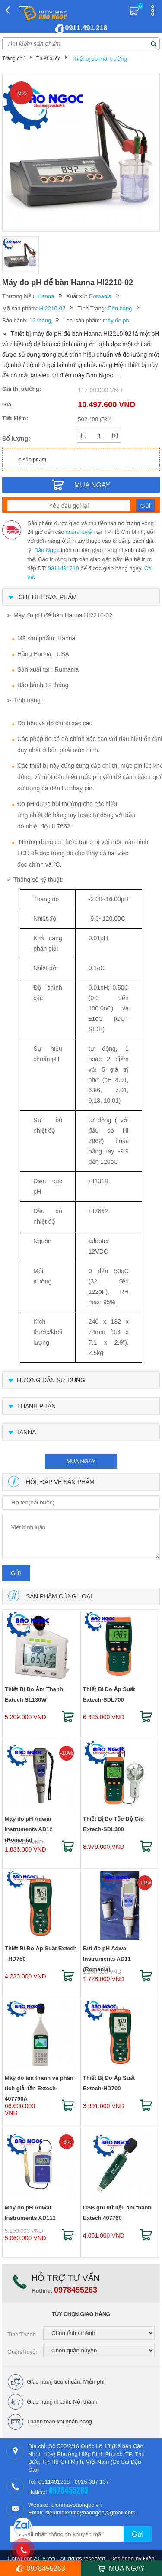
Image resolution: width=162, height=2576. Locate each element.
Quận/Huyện (23, 2352)
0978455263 (75, 2290)
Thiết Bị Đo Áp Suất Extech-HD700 (109, 2083)
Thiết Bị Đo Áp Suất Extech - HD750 (41, 1953)
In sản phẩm (31, 460)
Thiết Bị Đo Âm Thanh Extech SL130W (34, 1694)
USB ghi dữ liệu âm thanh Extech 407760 (117, 2212)
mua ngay (81, 1461)
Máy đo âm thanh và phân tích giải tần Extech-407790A (39, 2085)
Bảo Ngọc (47, 550)
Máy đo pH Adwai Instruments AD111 (30, 2212)
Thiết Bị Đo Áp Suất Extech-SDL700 (109, 1694)
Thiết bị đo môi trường (99, 58)
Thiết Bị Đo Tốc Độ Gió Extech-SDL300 (113, 1824)
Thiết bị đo (48, 58)
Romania (100, 296)
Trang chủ (13, 58)
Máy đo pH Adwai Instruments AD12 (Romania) (29, 1826)
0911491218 (63, 568)
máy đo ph (116, 320)
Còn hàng (120, 308)
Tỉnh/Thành (21, 2334)
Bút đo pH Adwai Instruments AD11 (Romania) (107, 1955)
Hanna (46, 296)
